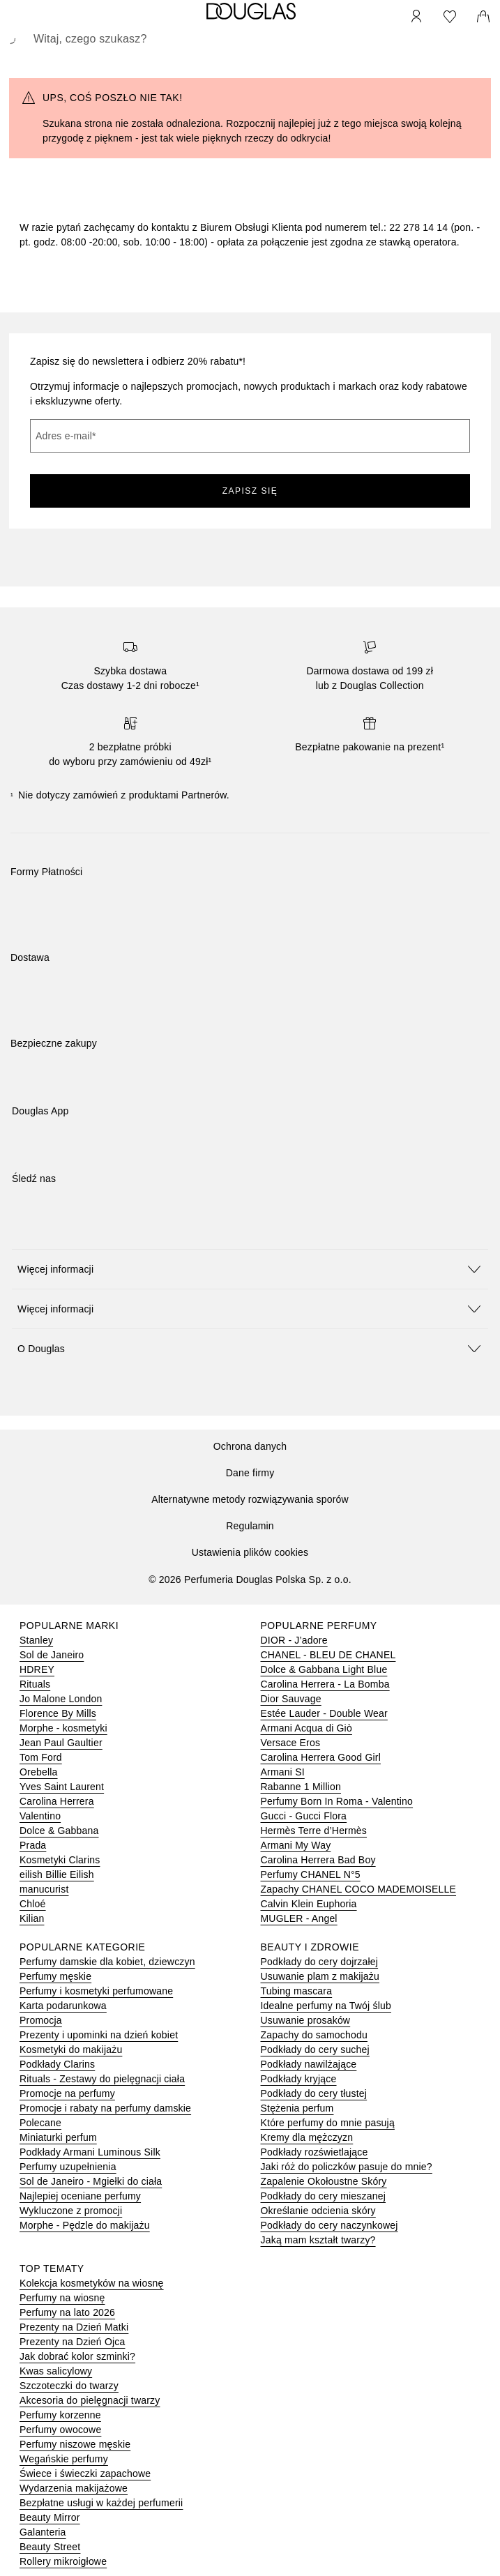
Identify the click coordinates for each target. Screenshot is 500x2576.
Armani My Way (296, 1845)
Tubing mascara (297, 1991)
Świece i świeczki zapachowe (85, 2473)
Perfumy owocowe (60, 2429)
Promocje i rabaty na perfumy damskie (105, 2108)
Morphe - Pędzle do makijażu (85, 2225)
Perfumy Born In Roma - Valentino (337, 1801)
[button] (250, 1269)
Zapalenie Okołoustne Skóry (324, 2181)
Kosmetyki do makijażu (71, 2049)
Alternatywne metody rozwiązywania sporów (250, 1499)
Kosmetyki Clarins (60, 1859)
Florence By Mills (58, 1713)
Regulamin (250, 1525)
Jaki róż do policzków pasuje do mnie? (346, 2166)
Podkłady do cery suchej (315, 2049)
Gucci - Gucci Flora (304, 1815)
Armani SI (283, 1772)
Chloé (33, 1903)
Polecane (40, 2122)
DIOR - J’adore (294, 1640)
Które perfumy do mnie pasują (328, 2122)
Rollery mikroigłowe (63, 2561)
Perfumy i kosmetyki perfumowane (96, 1991)
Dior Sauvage (291, 1698)
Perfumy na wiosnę (62, 2297)
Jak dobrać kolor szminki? (77, 2356)
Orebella (39, 1772)
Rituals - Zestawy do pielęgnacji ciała (102, 2078)
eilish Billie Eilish (57, 1874)
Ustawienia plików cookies (250, 1552)
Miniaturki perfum (58, 2137)
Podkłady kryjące (299, 2078)
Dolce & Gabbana (59, 1830)
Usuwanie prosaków (306, 2020)
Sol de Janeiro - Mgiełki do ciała (91, 2181)
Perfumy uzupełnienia (68, 2166)
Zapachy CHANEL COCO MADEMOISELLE (359, 1889)
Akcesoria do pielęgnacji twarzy (90, 2400)
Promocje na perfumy (67, 2093)
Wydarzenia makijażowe (74, 2488)
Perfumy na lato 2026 (67, 2312)
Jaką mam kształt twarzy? (318, 2239)
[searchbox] (250, 39)
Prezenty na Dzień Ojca (72, 2341)
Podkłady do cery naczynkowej (329, 2225)
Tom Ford (41, 1757)
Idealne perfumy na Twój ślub (326, 2005)
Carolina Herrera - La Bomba (325, 1684)
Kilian (32, 1918)
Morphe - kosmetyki (63, 1728)
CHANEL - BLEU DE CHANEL (328, 1654)
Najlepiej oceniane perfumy (80, 2196)
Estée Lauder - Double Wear (324, 1713)
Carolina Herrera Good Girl (321, 1757)
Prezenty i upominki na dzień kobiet (99, 2034)
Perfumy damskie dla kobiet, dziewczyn (107, 1961)
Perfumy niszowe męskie (75, 2444)
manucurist (44, 1889)
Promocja (41, 2020)
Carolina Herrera (57, 1801)
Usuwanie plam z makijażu (320, 1976)
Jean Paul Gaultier (61, 1742)
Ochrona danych (250, 1446)
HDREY (37, 1669)
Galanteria (43, 2532)
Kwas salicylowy (56, 2371)
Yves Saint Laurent (62, 1786)
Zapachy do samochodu (314, 2034)
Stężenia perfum (297, 2108)
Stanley (36, 1640)
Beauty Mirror (50, 2517)
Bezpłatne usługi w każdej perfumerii (101, 2502)
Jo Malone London (61, 1698)
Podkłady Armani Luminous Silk (90, 2152)
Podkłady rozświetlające (314, 2152)
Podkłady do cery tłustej (314, 2093)
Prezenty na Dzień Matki (74, 2327)
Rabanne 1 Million (301, 1786)
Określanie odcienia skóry (318, 2210)
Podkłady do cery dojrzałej (320, 1961)
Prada (33, 1845)
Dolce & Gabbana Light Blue (324, 1669)
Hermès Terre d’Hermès (314, 1830)
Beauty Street (50, 2546)
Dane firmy (250, 1472)
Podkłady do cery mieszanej (323, 2196)
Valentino (40, 1815)
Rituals (35, 1684)
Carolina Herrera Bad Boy (318, 1859)
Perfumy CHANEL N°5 (311, 1874)
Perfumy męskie (55, 1976)
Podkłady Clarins (57, 2064)
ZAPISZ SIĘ (250, 491)
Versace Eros (291, 1742)
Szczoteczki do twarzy (69, 2385)
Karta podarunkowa (63, 2005)
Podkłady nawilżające (309, 2064)
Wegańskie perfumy (64, 2458)
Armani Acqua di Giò (306, 1728)
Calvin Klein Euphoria (309, 1903)
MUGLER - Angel (299, 1918)
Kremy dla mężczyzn (307, 2137)
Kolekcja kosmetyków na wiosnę (92, 2283)
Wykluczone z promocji (71, 2210)
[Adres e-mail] (250, 436)
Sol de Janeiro (52, 1654)
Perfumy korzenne (60, 2414)
